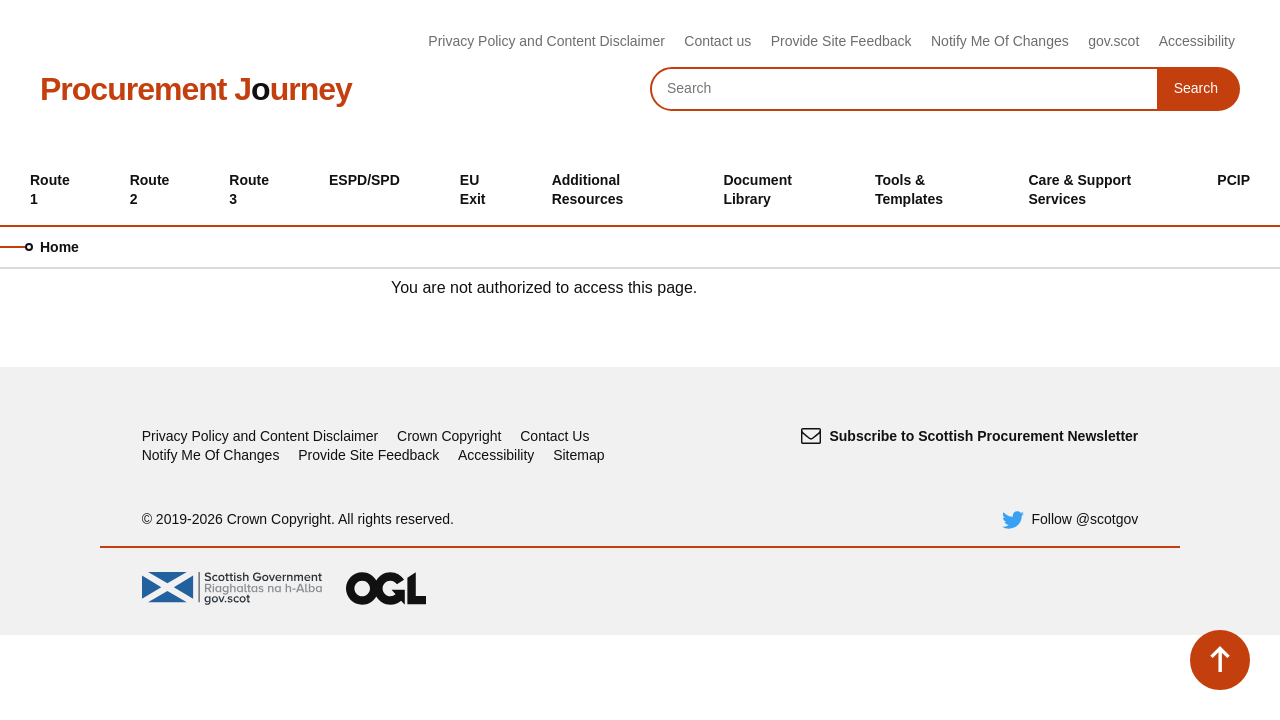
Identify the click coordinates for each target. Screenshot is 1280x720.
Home (59, 247)
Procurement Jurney (196, 89)
